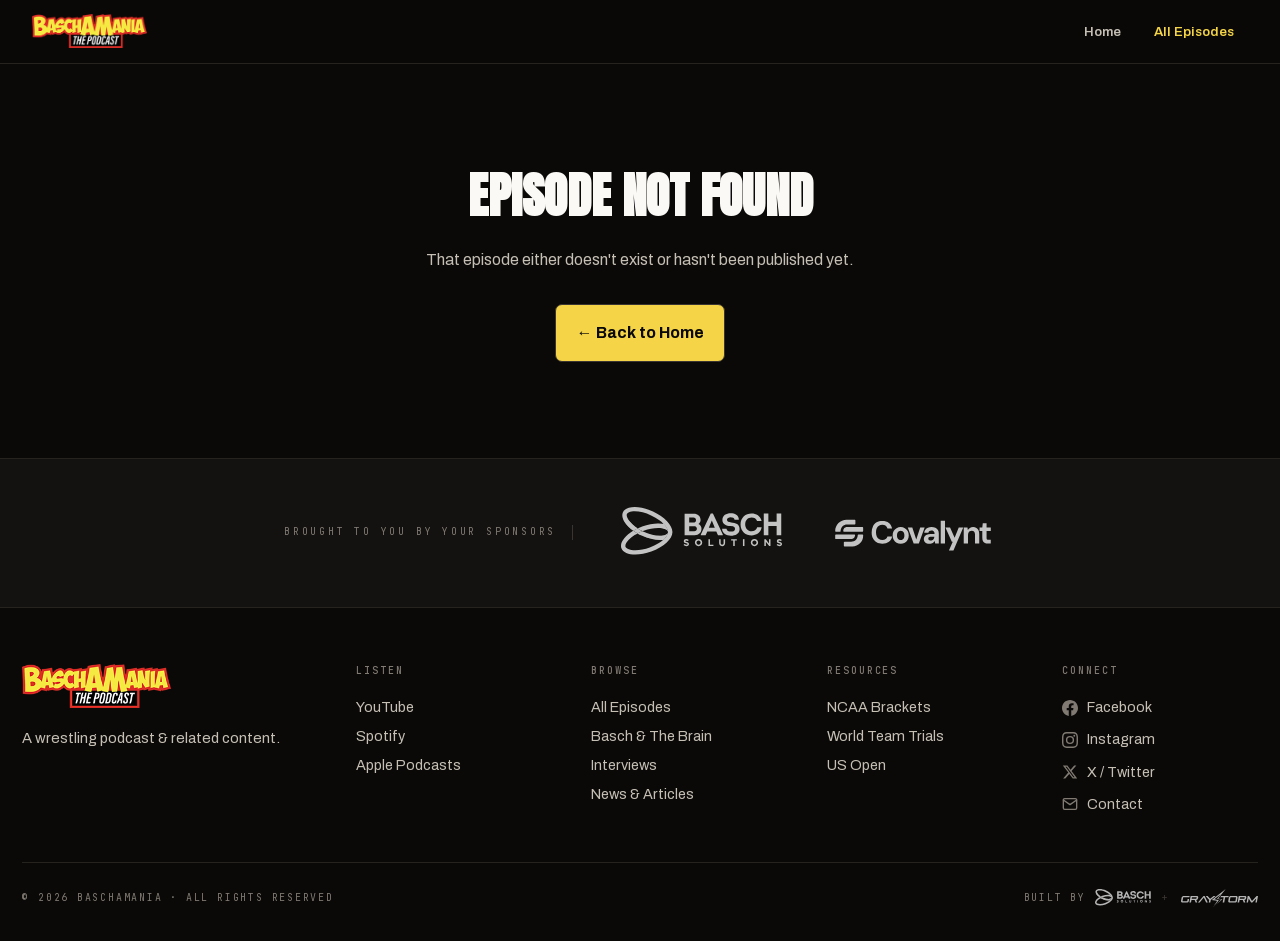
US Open (856, 765)
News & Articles (642, 794)
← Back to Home (640, 332)
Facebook (1107, 707)
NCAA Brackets (879, 707)
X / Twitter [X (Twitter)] (1108, 772)
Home (1102, 31)
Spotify (380, 736)
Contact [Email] (1102, 804)
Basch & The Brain (651, 736)
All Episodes (1194, 31)
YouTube (385, 707)
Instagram (1108, 739)
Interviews (624, 765)
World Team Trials (885, 736)
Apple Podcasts (408, 765)
